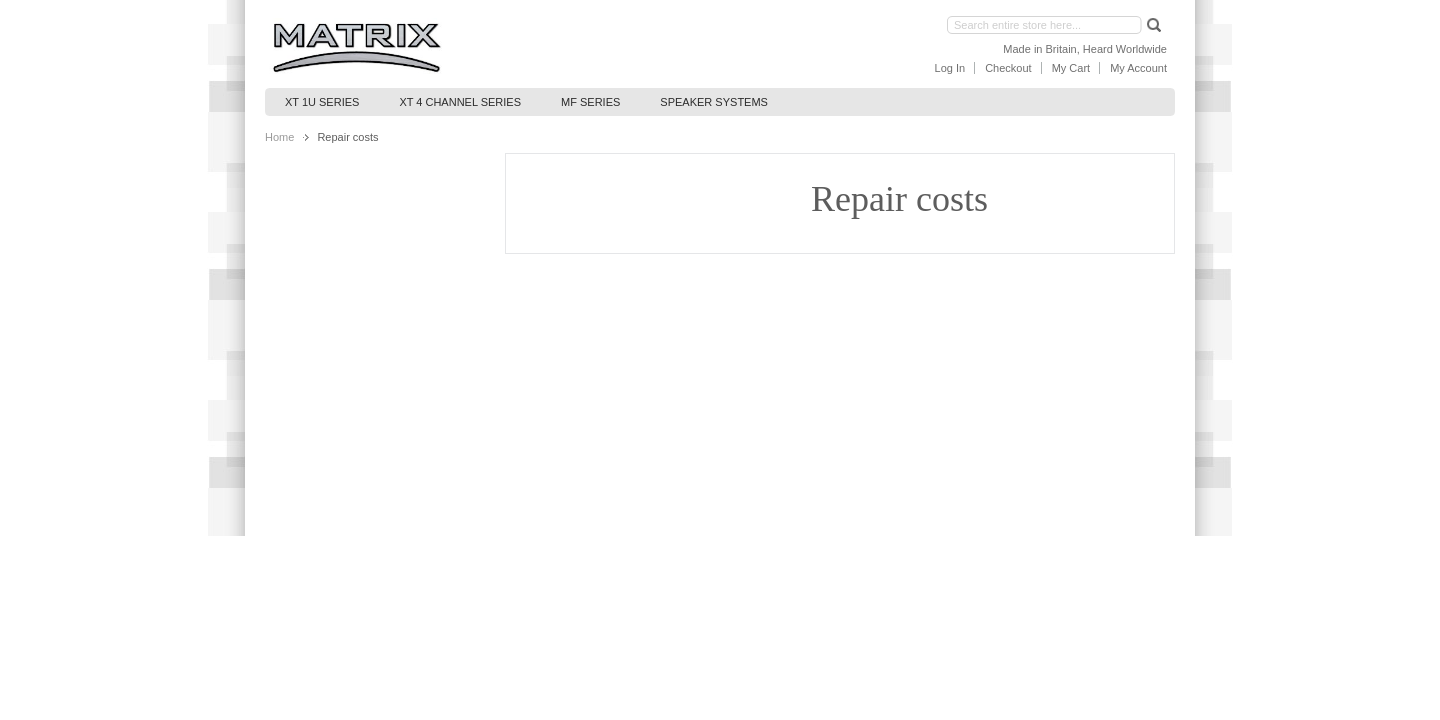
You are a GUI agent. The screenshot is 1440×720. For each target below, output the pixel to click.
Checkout (1008, 68)
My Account (1138, 68)
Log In (950, 68)
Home (279, 137)
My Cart (1071, 68)
